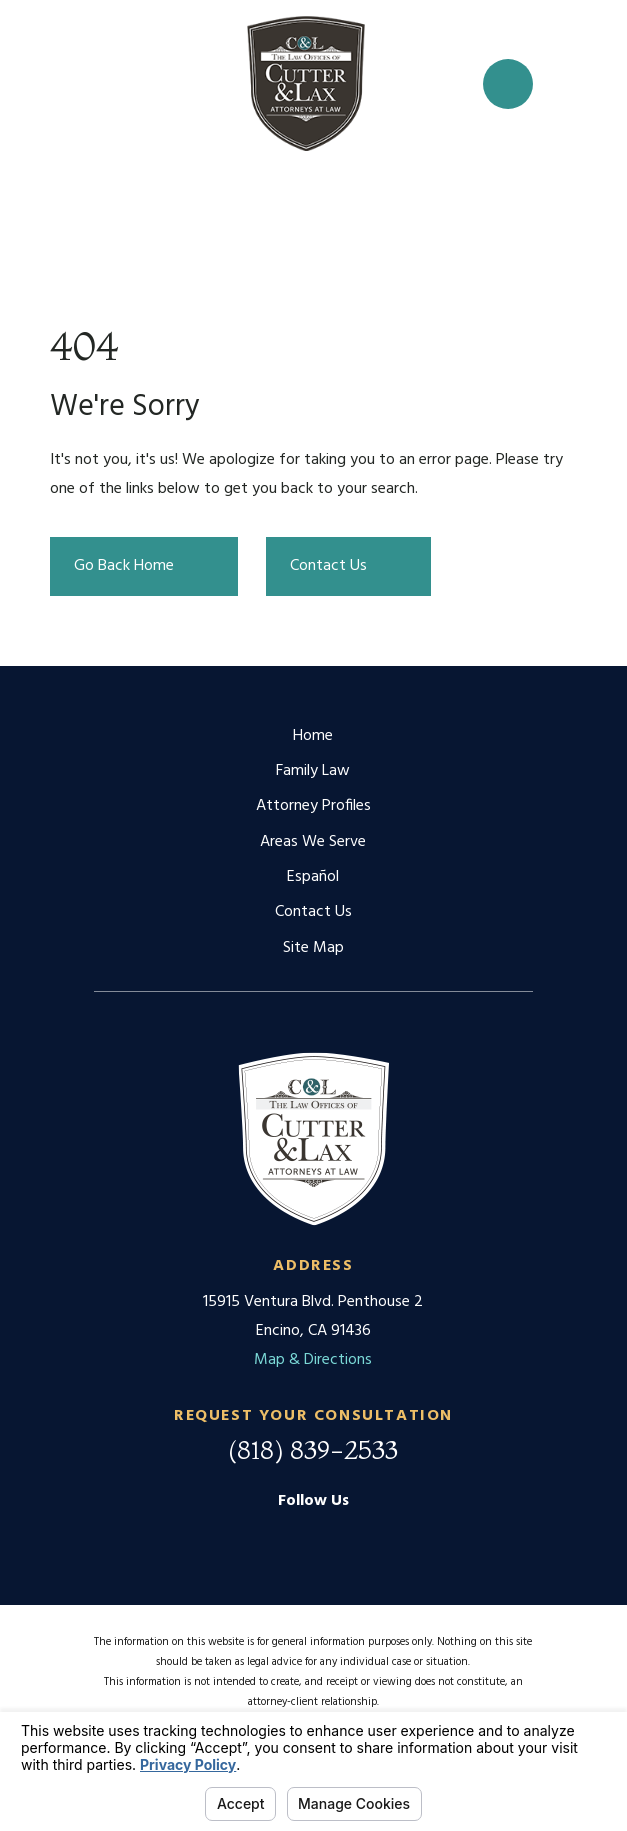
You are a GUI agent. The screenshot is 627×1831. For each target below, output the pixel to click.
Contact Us (313, 912)
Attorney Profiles (313, 806)
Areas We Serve (313, 842)
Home (313, 736)
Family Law (313, 771)
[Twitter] (363, 1537)
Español (313, 877)
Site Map (313, 948)
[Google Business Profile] (263, 1537)
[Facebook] (313, 1537)
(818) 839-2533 (313, 1450)
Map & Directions (313, 1360)
